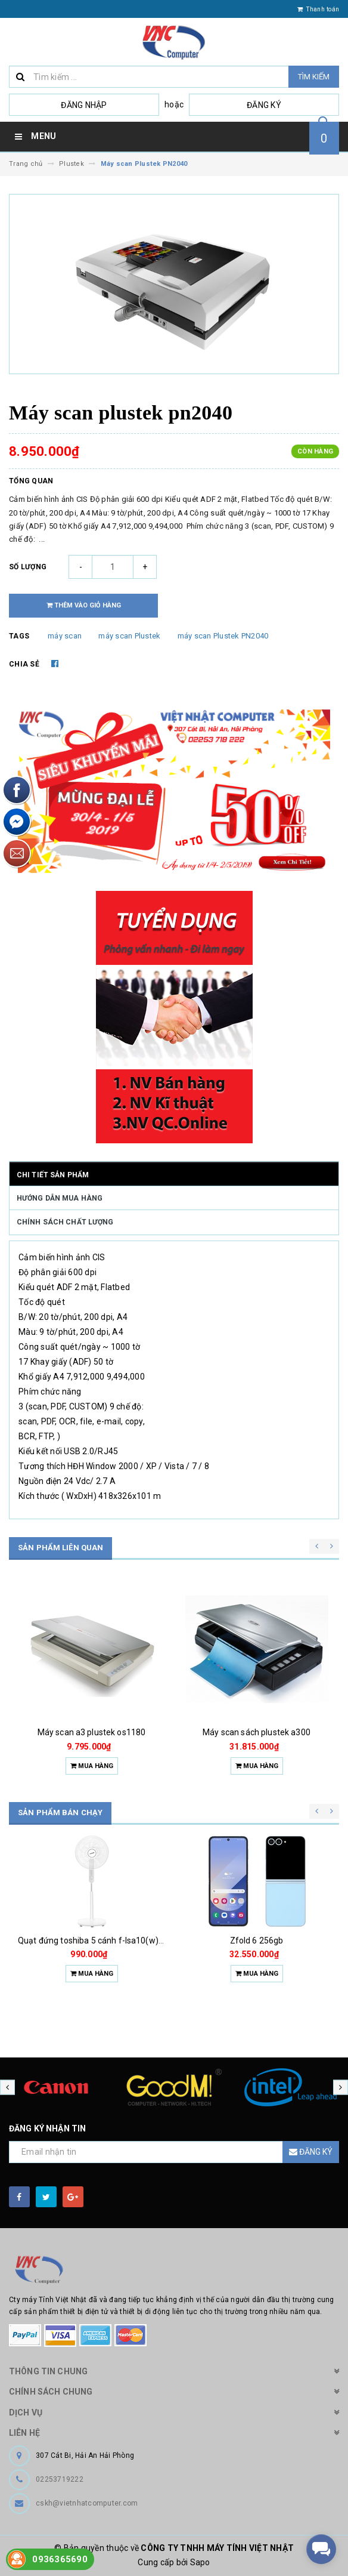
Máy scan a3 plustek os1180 (92, 1732)
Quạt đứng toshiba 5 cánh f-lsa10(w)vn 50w (102, 1940)
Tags (19, 636)
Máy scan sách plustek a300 (256, 1732)
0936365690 (60, 2559)
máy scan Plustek (129, 635)
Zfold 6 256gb (257, 1940)
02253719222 (59, 2479)
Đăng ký (264, 105)
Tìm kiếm (314, 76)
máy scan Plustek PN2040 (223, 635)
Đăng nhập (84, 105)
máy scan (65, 635)
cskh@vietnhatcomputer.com (87, 2503)
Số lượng (27, 567)
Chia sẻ (24, 664)
